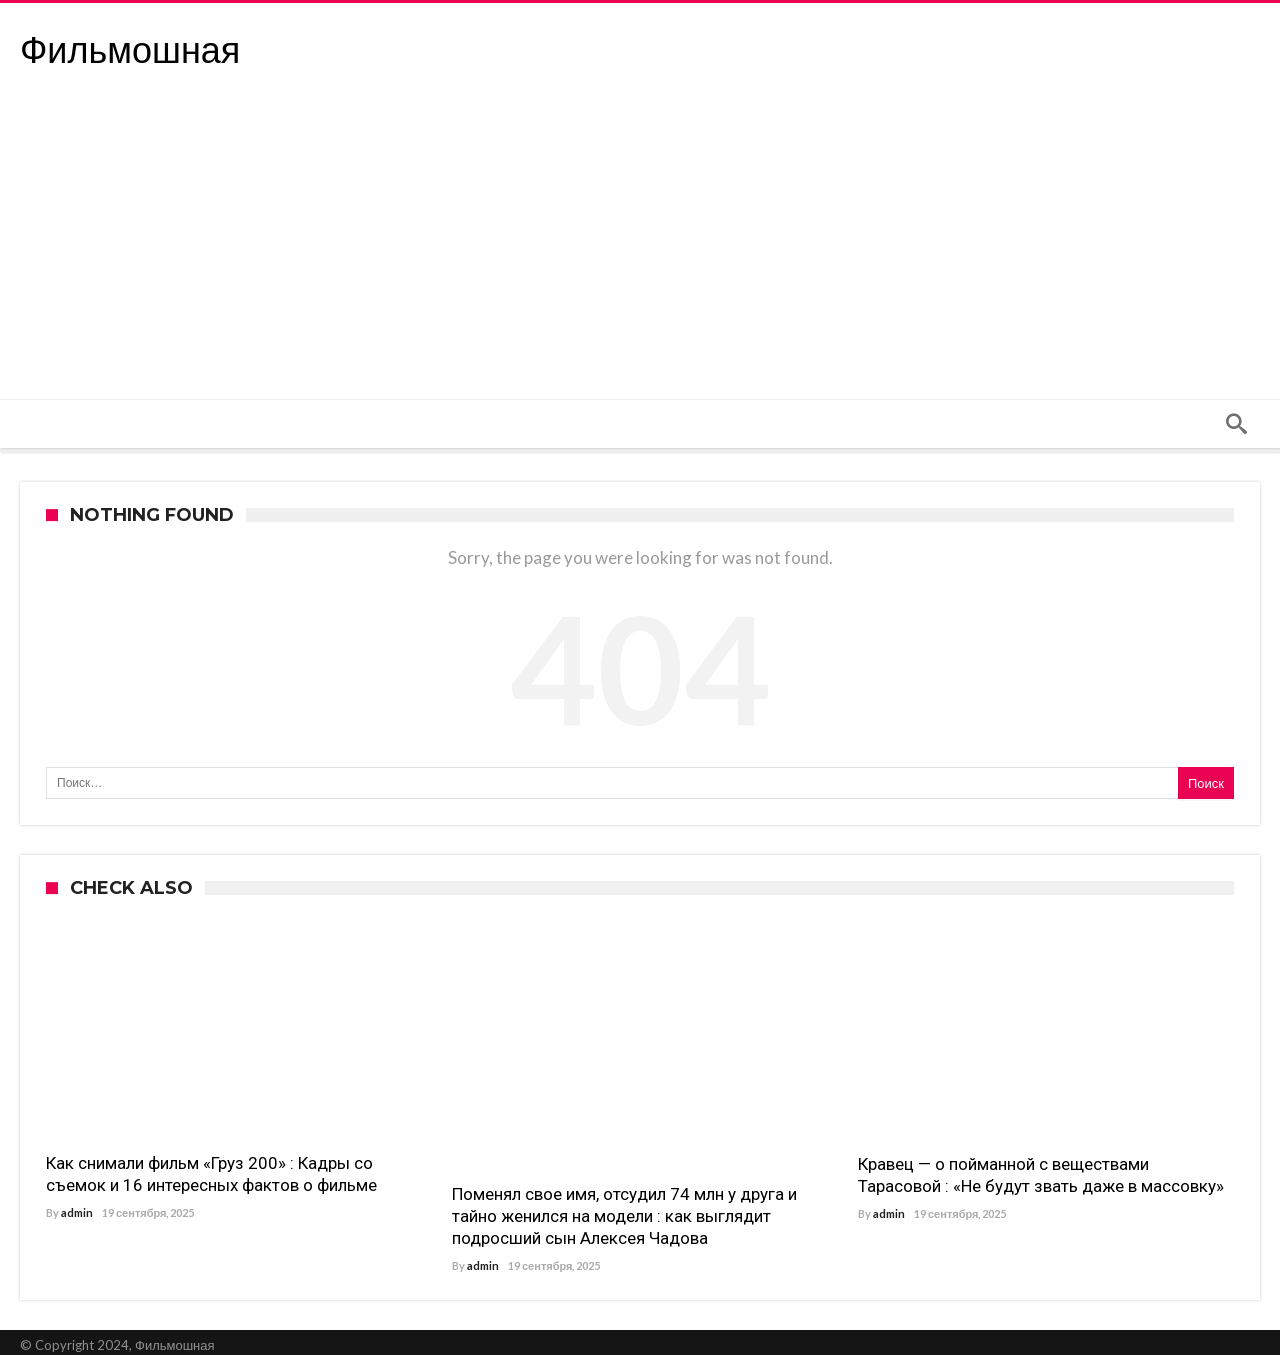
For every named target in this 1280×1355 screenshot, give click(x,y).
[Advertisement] (640, 249)
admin (77, 1212)
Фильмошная (130, 50)
